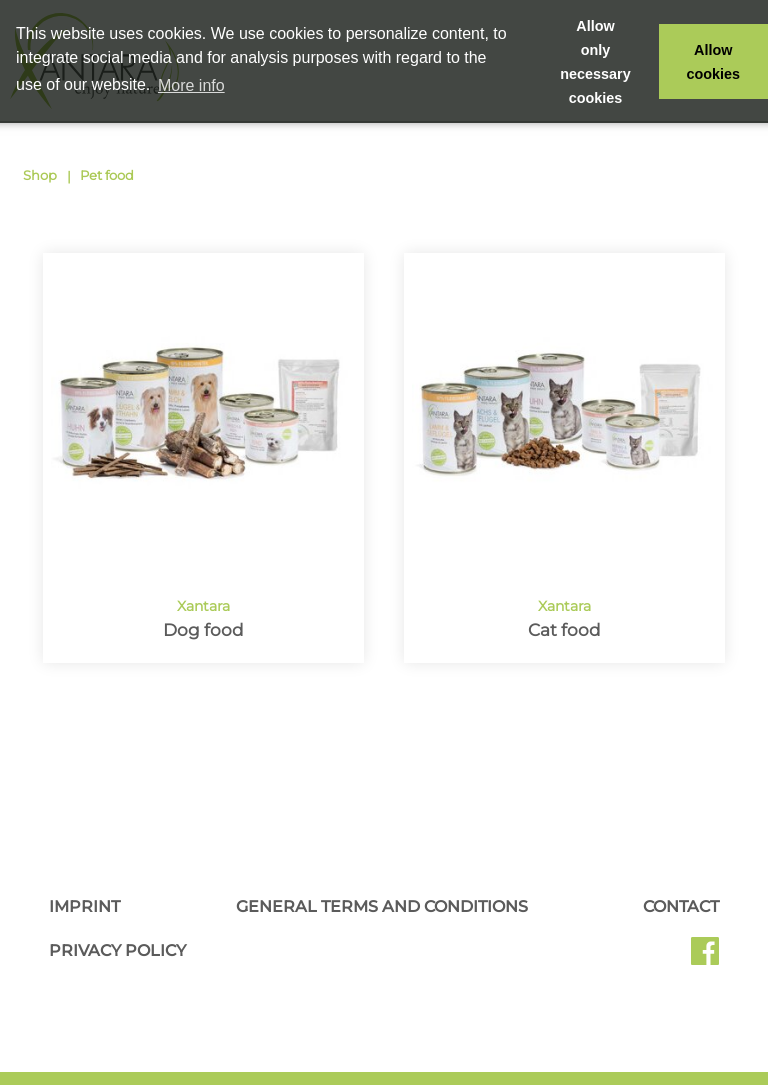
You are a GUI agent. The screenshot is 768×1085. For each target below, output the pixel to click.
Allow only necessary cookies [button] (595, 62)
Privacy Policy (117, 950)
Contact (681, 906)
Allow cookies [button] (714, 62)
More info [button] (191, 85)
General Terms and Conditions (382, 906)
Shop (40, 175)
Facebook (705, 958)
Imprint (84, 906)
